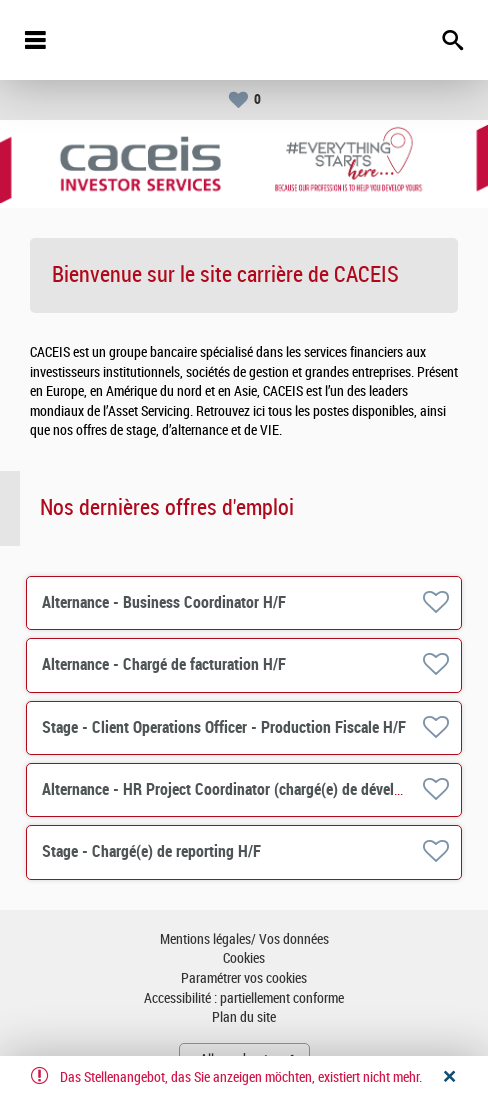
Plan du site (244, 1017)
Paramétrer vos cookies (244, 978)
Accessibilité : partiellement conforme (244, 998)
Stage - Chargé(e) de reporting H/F (151, 851)
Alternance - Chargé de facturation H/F (164, 664)
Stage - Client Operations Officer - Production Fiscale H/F (224, 727)
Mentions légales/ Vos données (244, 939)
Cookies (244, 958)
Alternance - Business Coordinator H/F (164, 602)
